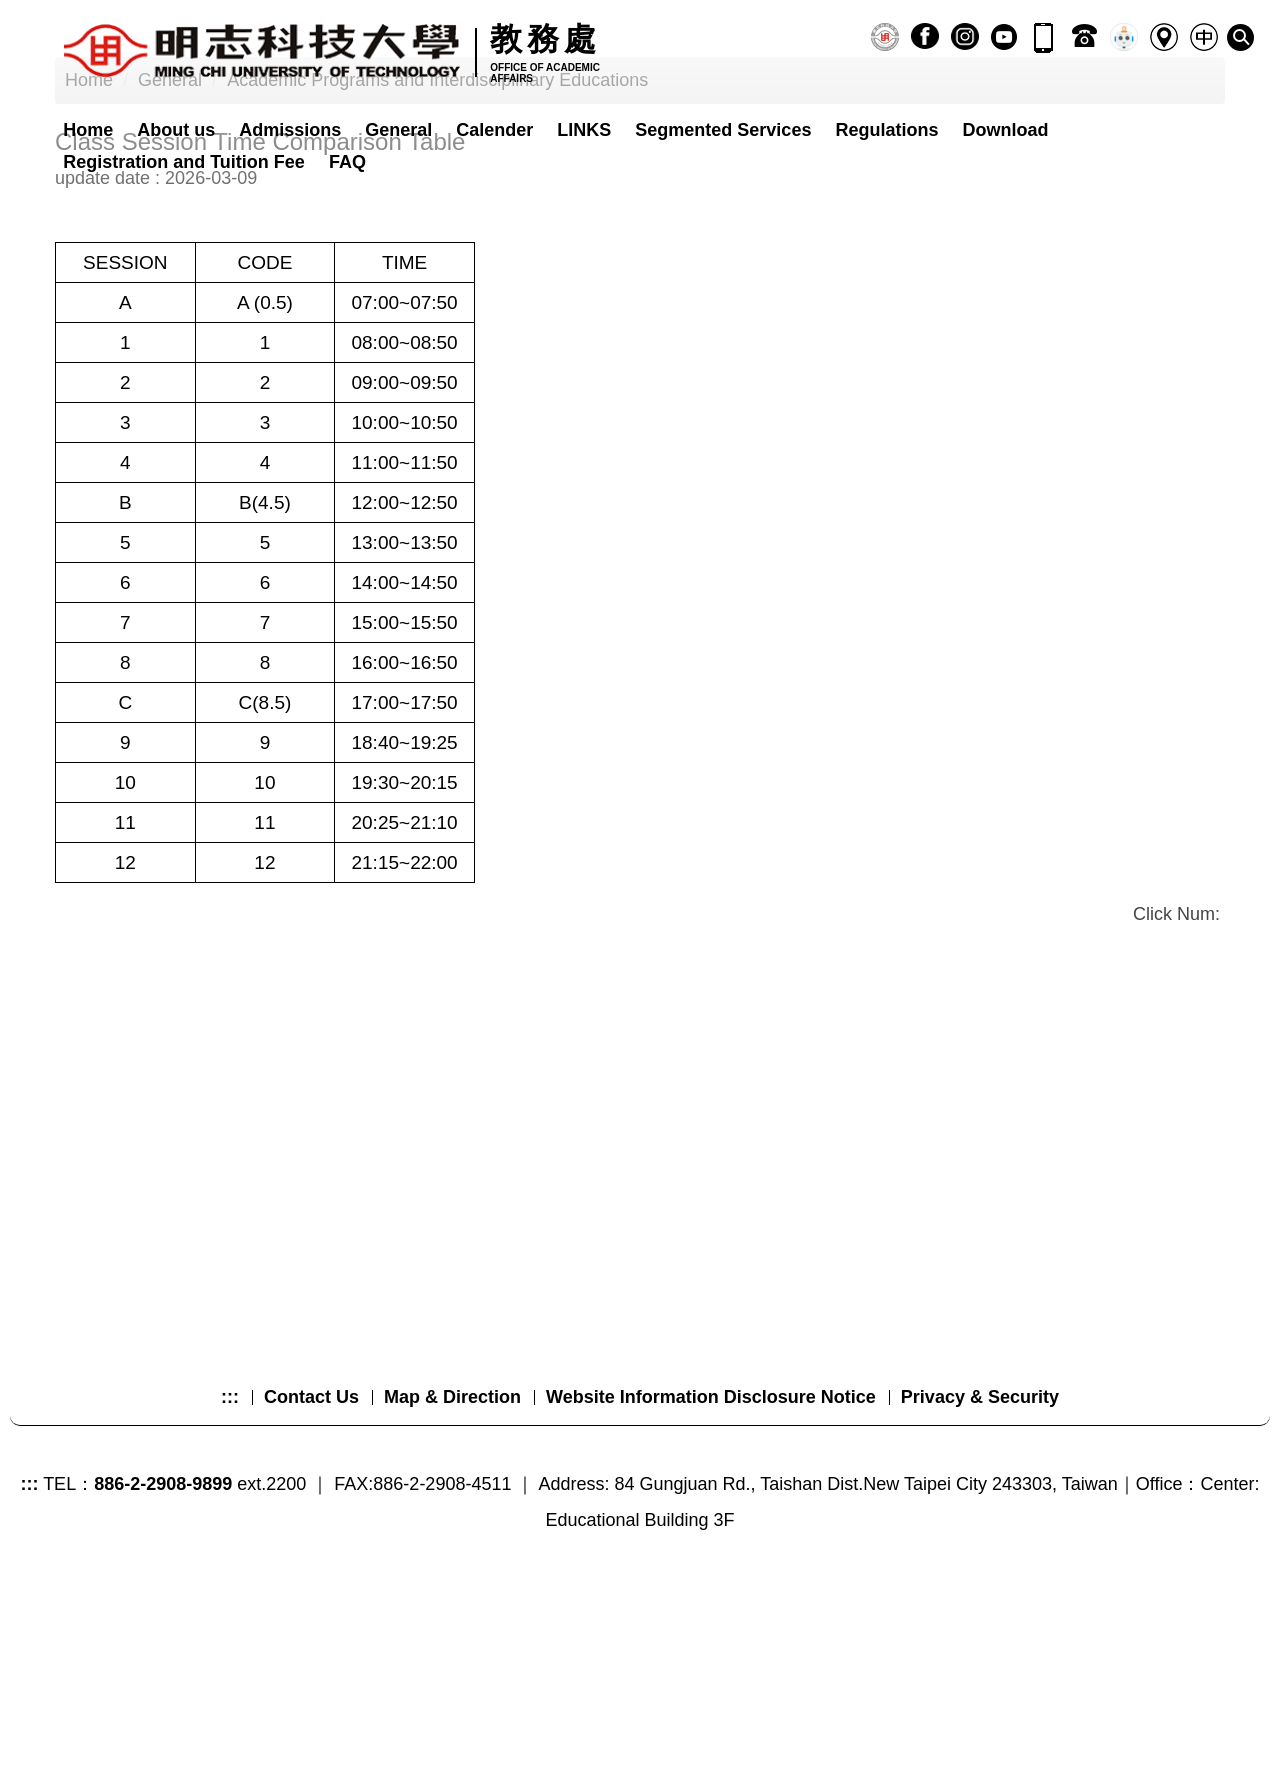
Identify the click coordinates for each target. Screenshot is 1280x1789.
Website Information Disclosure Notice (711, 1593)
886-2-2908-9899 (163, 1680)
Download (1005, 130)
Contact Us (311, 1593)
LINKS (584, 130)
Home (88, 130)
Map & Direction (452, 1593)
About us (176, 130)
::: (230, 1593)
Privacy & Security (980, 1593)
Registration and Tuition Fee (184, 162)
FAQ (347, 162)
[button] (1240, 37)
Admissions (290, 130)
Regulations (886, 130)
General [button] (398, 130)
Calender (494, 130)
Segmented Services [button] (723, 130)
